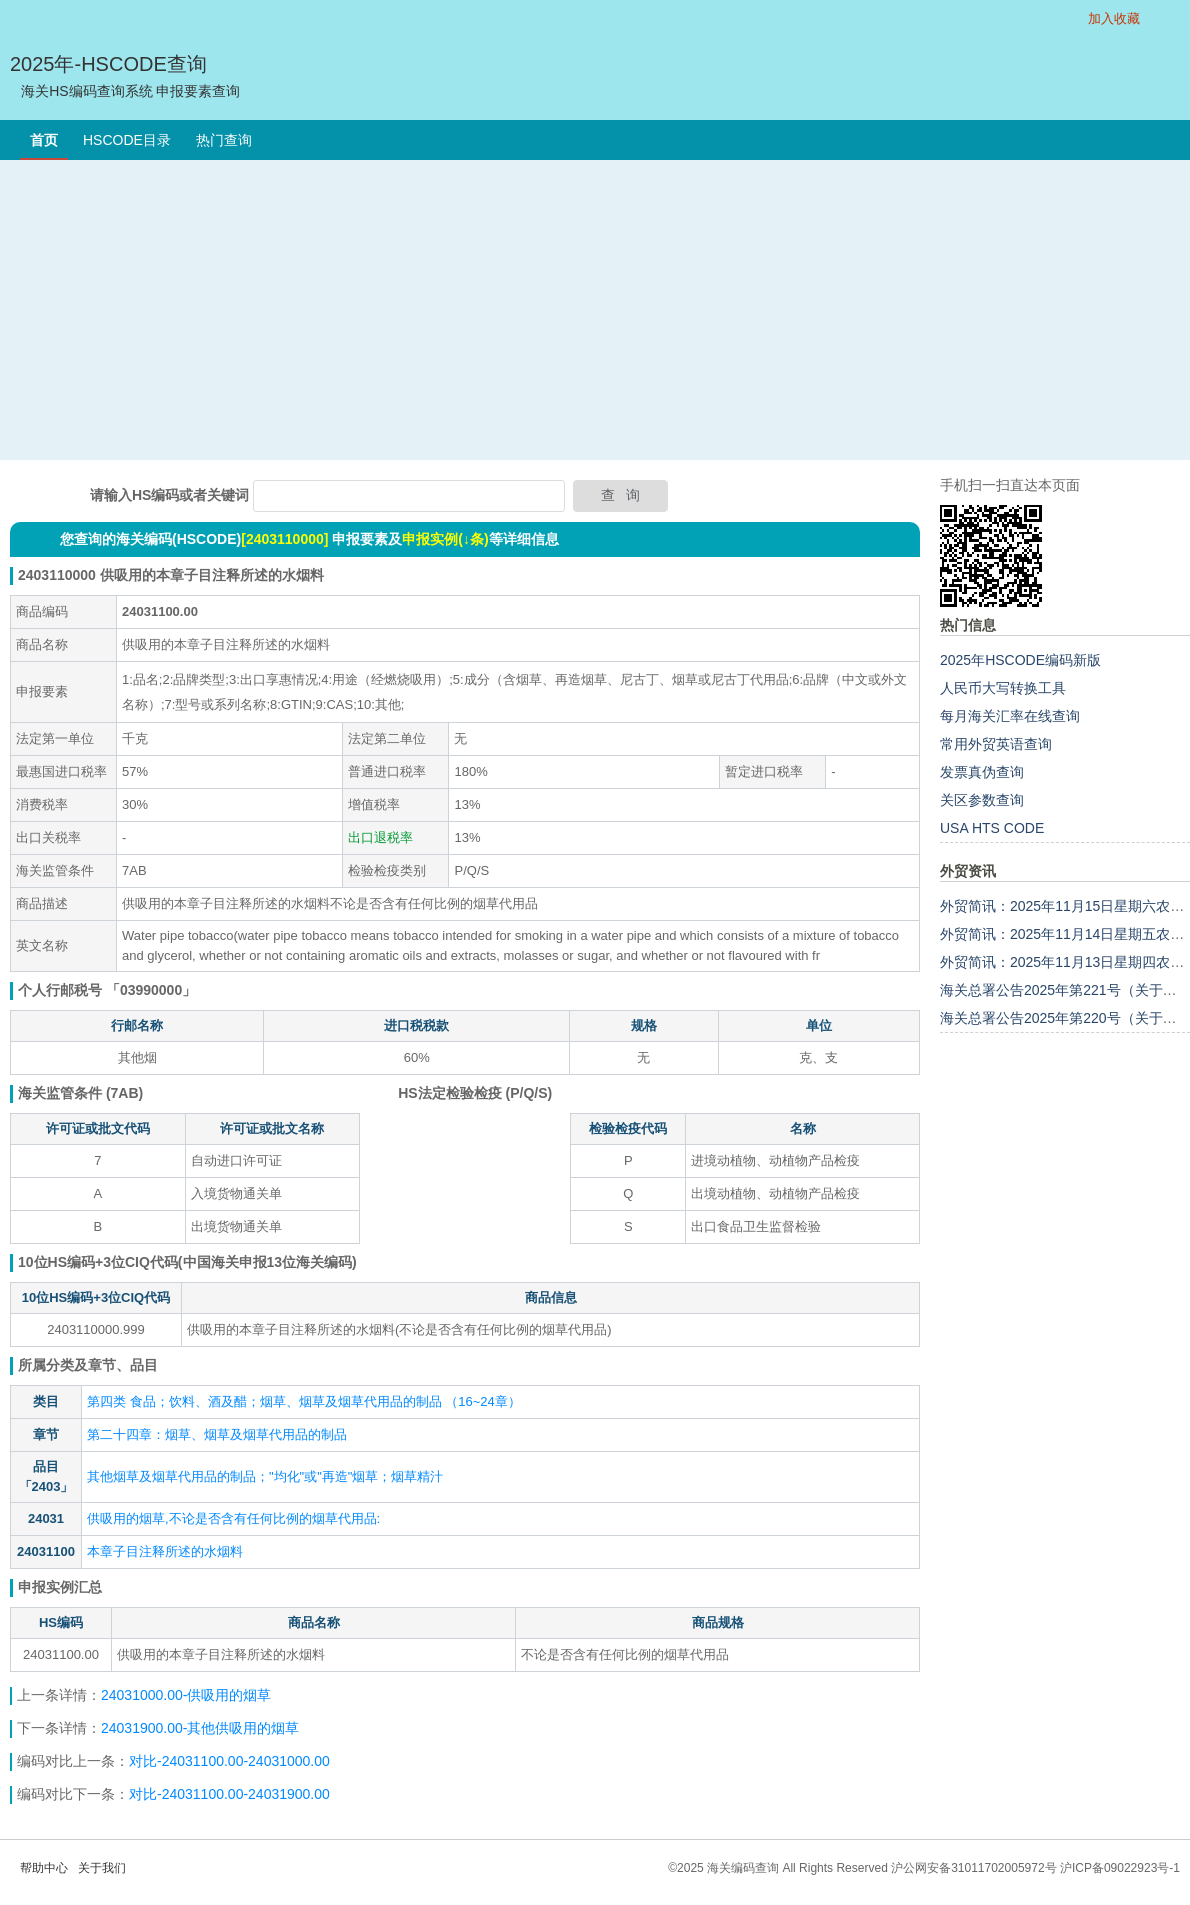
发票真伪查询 (982, 772)
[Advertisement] (595, 310)
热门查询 (224, 140)
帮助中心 (44, 1868)
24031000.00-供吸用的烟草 (188, 1695)
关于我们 (102, 1868)
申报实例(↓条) (445, 539)
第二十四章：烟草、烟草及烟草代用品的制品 (217, 1434)
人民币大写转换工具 (1003, 688)
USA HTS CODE (992, 828)
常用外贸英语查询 (996, 744)
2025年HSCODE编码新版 (1020, 660)
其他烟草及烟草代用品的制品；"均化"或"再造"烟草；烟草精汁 (265, 1476)
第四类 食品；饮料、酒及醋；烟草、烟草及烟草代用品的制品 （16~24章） (304, 1401)
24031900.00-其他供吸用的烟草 (200, 1728)
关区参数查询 (982, 800)
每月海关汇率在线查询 (1010, 716)
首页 (44, 140)
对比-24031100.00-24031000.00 (229, 1761)
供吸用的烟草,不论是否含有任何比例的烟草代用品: (233, 1518)
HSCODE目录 (127, 140)
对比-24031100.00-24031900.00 (229, 1794)
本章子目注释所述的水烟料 (165, 1551)
